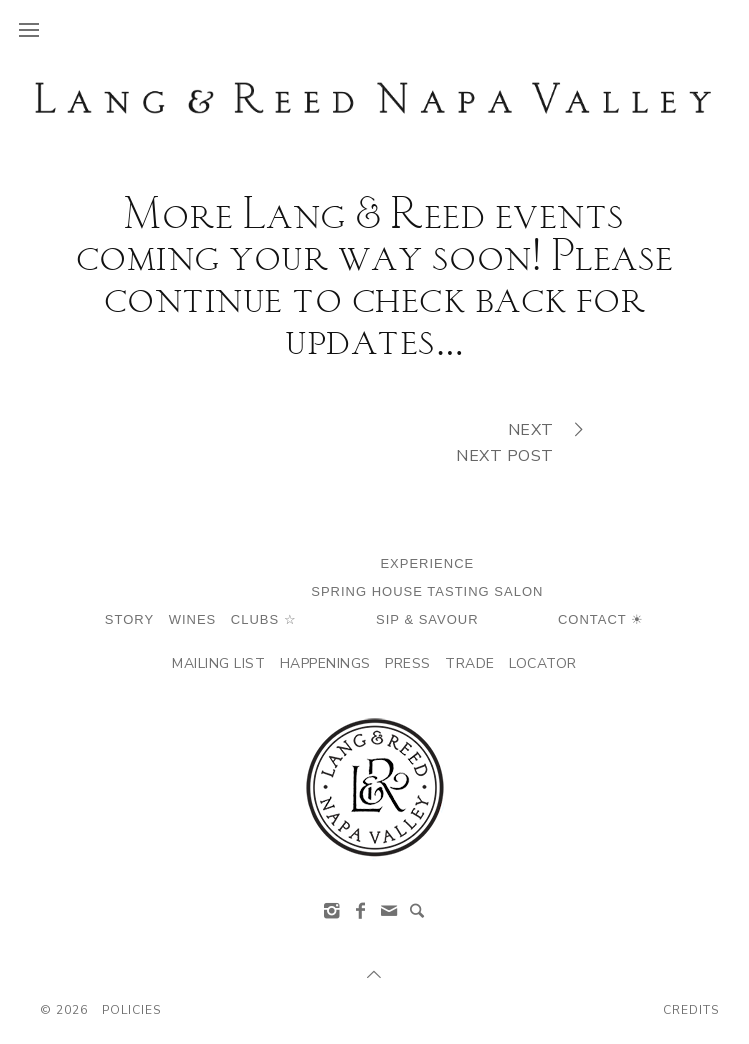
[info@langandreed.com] (389, 911)
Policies (131, 1010)
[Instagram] (332, 911)
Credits (691, 1010)
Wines (193, 619)
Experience (427, 563)
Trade (470, 663)
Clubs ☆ (264, 619)
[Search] (417, 911)
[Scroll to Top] (375, 975)
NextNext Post (517, 442)
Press (408, 663)
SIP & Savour (427, 619)
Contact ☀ (601, 619)
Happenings (325, 663)
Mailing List (218, 663)
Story (129, 619)
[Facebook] (360, 911)
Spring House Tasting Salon (427, 591)
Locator (543, 663)
